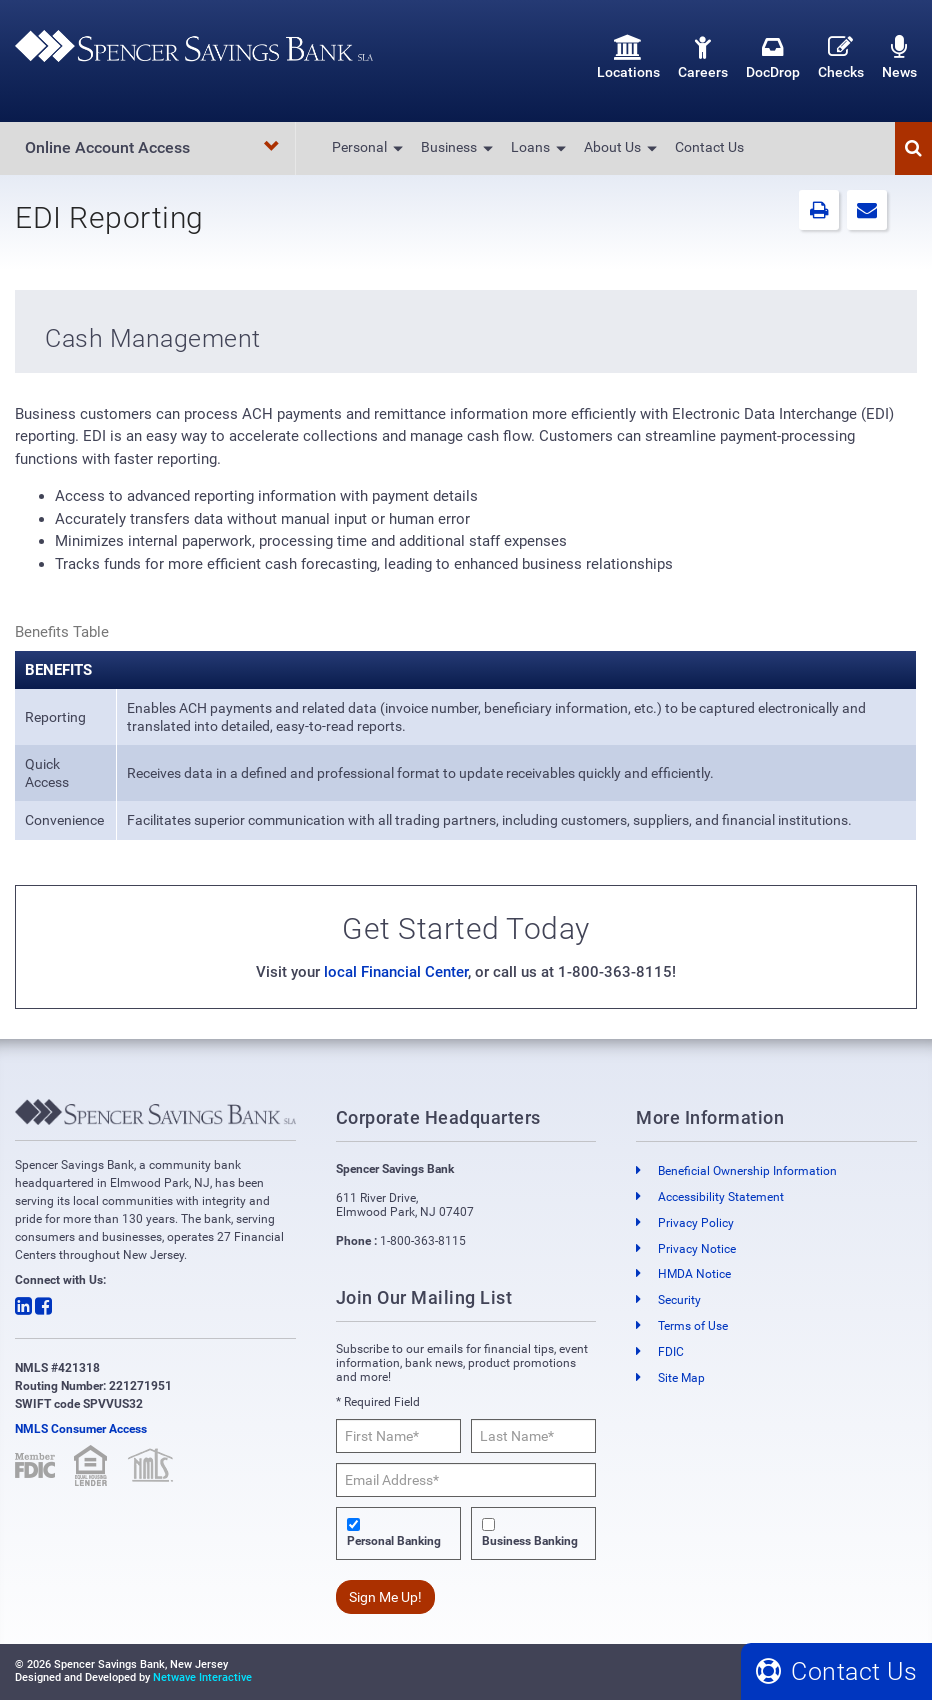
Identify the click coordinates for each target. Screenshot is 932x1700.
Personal (359, 147)
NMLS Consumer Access (81, 1429)
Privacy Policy (696, 1223)
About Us (612, 147)
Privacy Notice (697, 1249)
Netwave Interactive (202, 1677)
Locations (628, 57)
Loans (530, 147)
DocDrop (773, 57)
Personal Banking (394, 1541)
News (899, 57)
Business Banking (530, 1541)
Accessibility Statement (721, 1197)
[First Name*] (398, 1436)
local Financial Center (396, 972)
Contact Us (709, 147)
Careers (703, 57)
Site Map (681, 1378)
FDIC (671, 1352)
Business (449, 147)
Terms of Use (693, 1326)
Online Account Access (152, 147)
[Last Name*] (533, 1436)
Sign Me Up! (385, 1597)
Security (679, 1300)
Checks (841, 57)
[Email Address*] (466, 1480)
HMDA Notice (694, 1274)
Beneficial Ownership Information (747, 1171)
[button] (913, 148)
